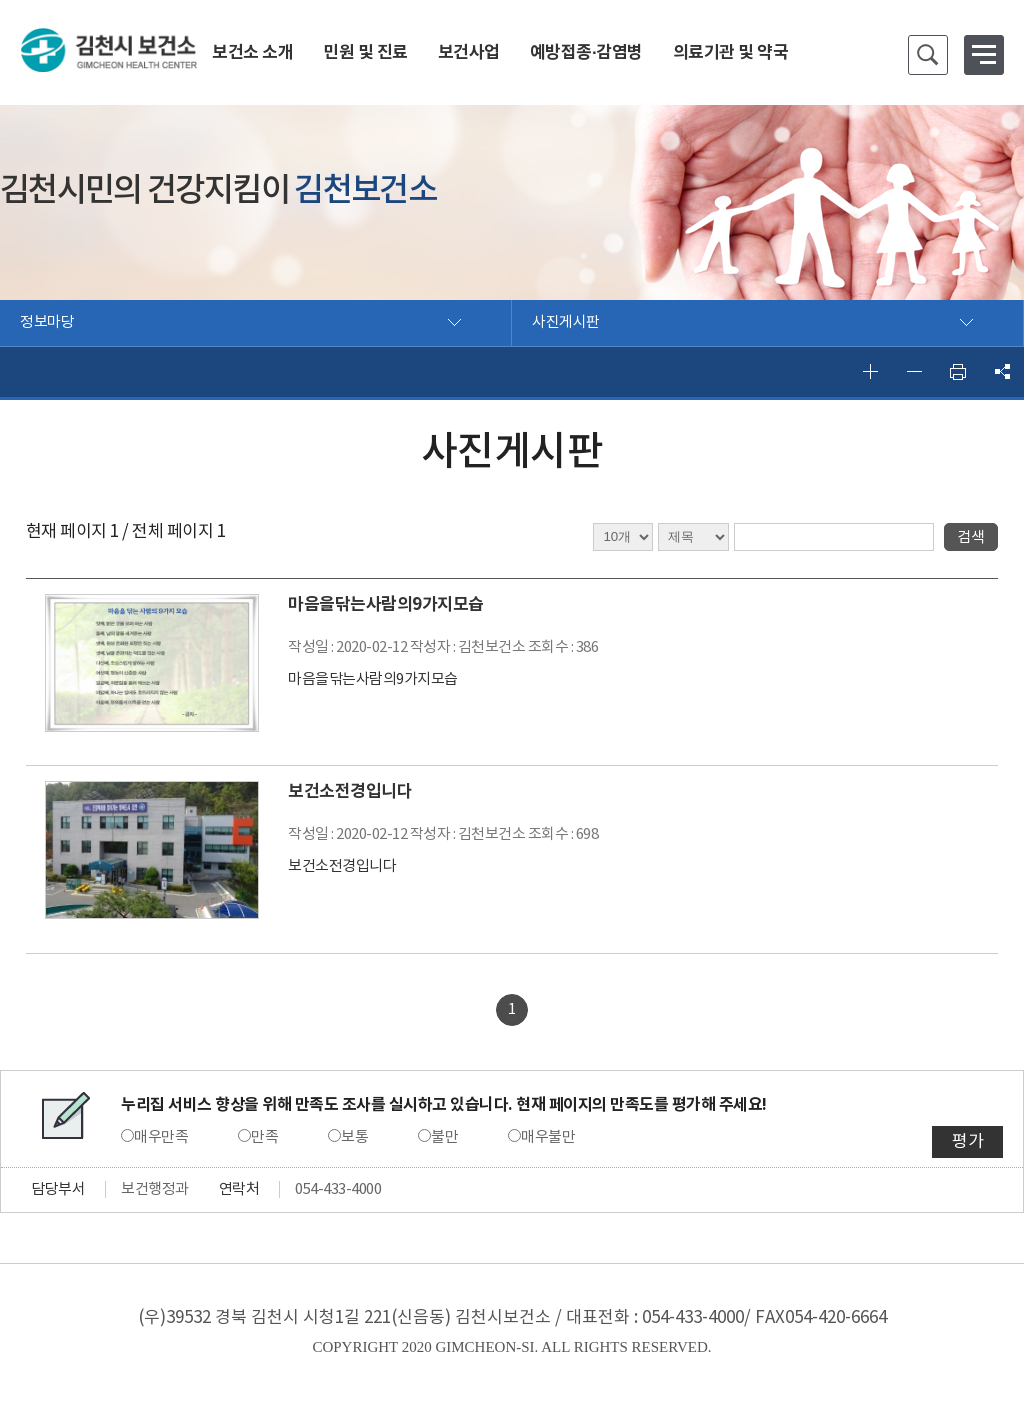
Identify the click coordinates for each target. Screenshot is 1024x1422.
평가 (967, 1142)
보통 (354, 1137)
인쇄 (958, 372)
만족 (264, 1137)
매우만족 (161, 1137)
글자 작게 (914, 372)
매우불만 (548, 1137)
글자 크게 (870, 372)
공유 (1002, 372)
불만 (444, 1137)
